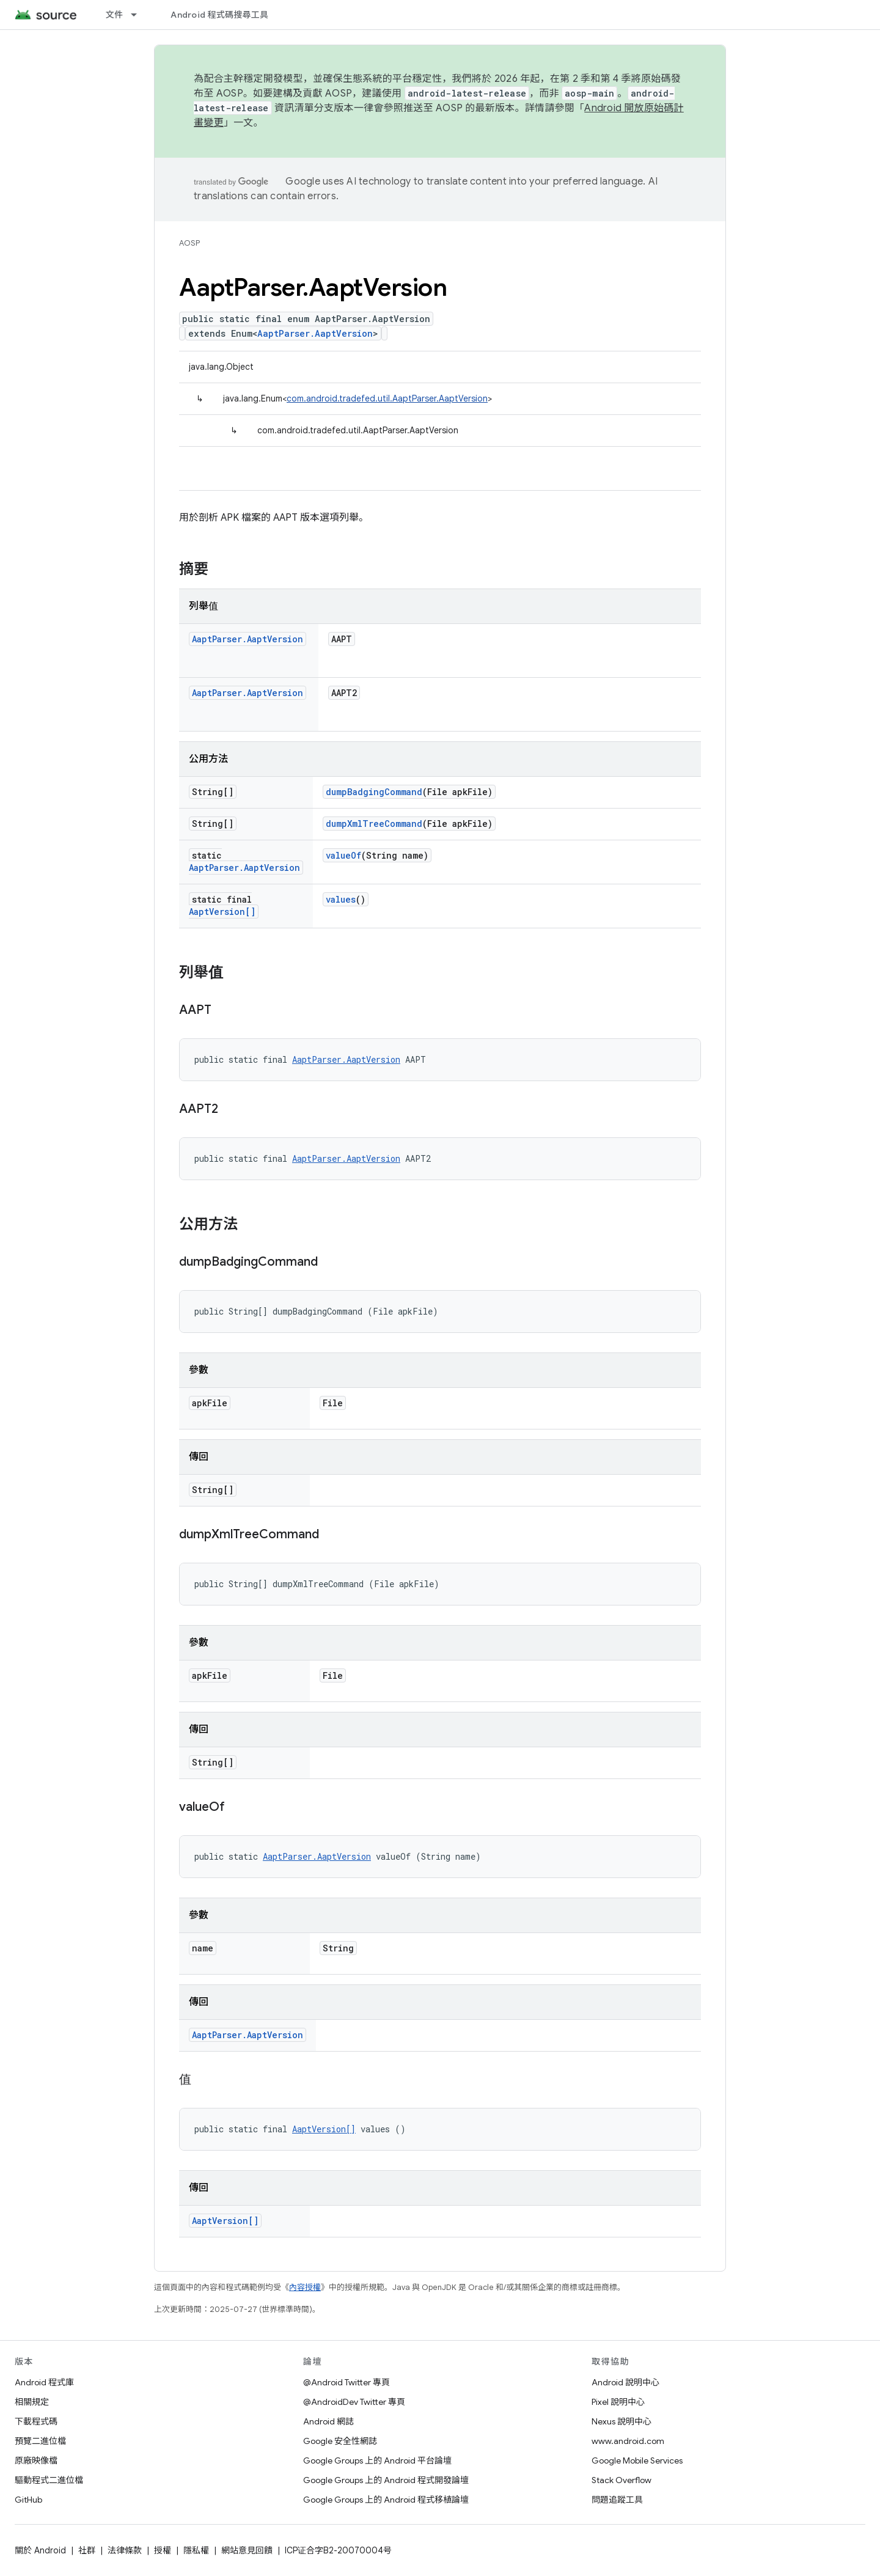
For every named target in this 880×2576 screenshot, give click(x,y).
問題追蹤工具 (617, 2499)
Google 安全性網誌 (340, 2440)
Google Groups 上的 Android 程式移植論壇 (386, 2499)
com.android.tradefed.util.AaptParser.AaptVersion (387, 398)
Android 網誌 (328, 2421)
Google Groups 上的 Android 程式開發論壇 (386, 2480)
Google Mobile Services (637, 2460)
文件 (114, 14)
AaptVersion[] (222, 911)
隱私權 (196, 2550)
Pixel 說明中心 (618, 2401)
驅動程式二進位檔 (49, 2480)
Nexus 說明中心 (621, 2421)
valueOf (343, 855)
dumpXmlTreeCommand (374, 823)
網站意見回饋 (247, 2550)
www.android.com (628, 2440)
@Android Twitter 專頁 (346, 2382)
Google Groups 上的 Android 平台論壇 (377, 2460)
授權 (162, 2550)
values (341, 899)
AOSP (189, 243)
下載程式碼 (36, 2421)
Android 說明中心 (625, 2382)
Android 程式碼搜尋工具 (219, 14)
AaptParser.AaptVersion (315, 333)
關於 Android (40, 2550)
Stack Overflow (621, 2480)
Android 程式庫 (44, 2382)
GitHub (28, 2499)
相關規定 (32, 2401)
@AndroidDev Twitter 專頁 (354, 2401)
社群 (86, 2550)
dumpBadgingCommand (374, 792)
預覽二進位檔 (40, 2440)
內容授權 (305, 2287)
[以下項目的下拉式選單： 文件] (139, 14)
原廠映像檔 (36, 2460)
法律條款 (125, 2550)
